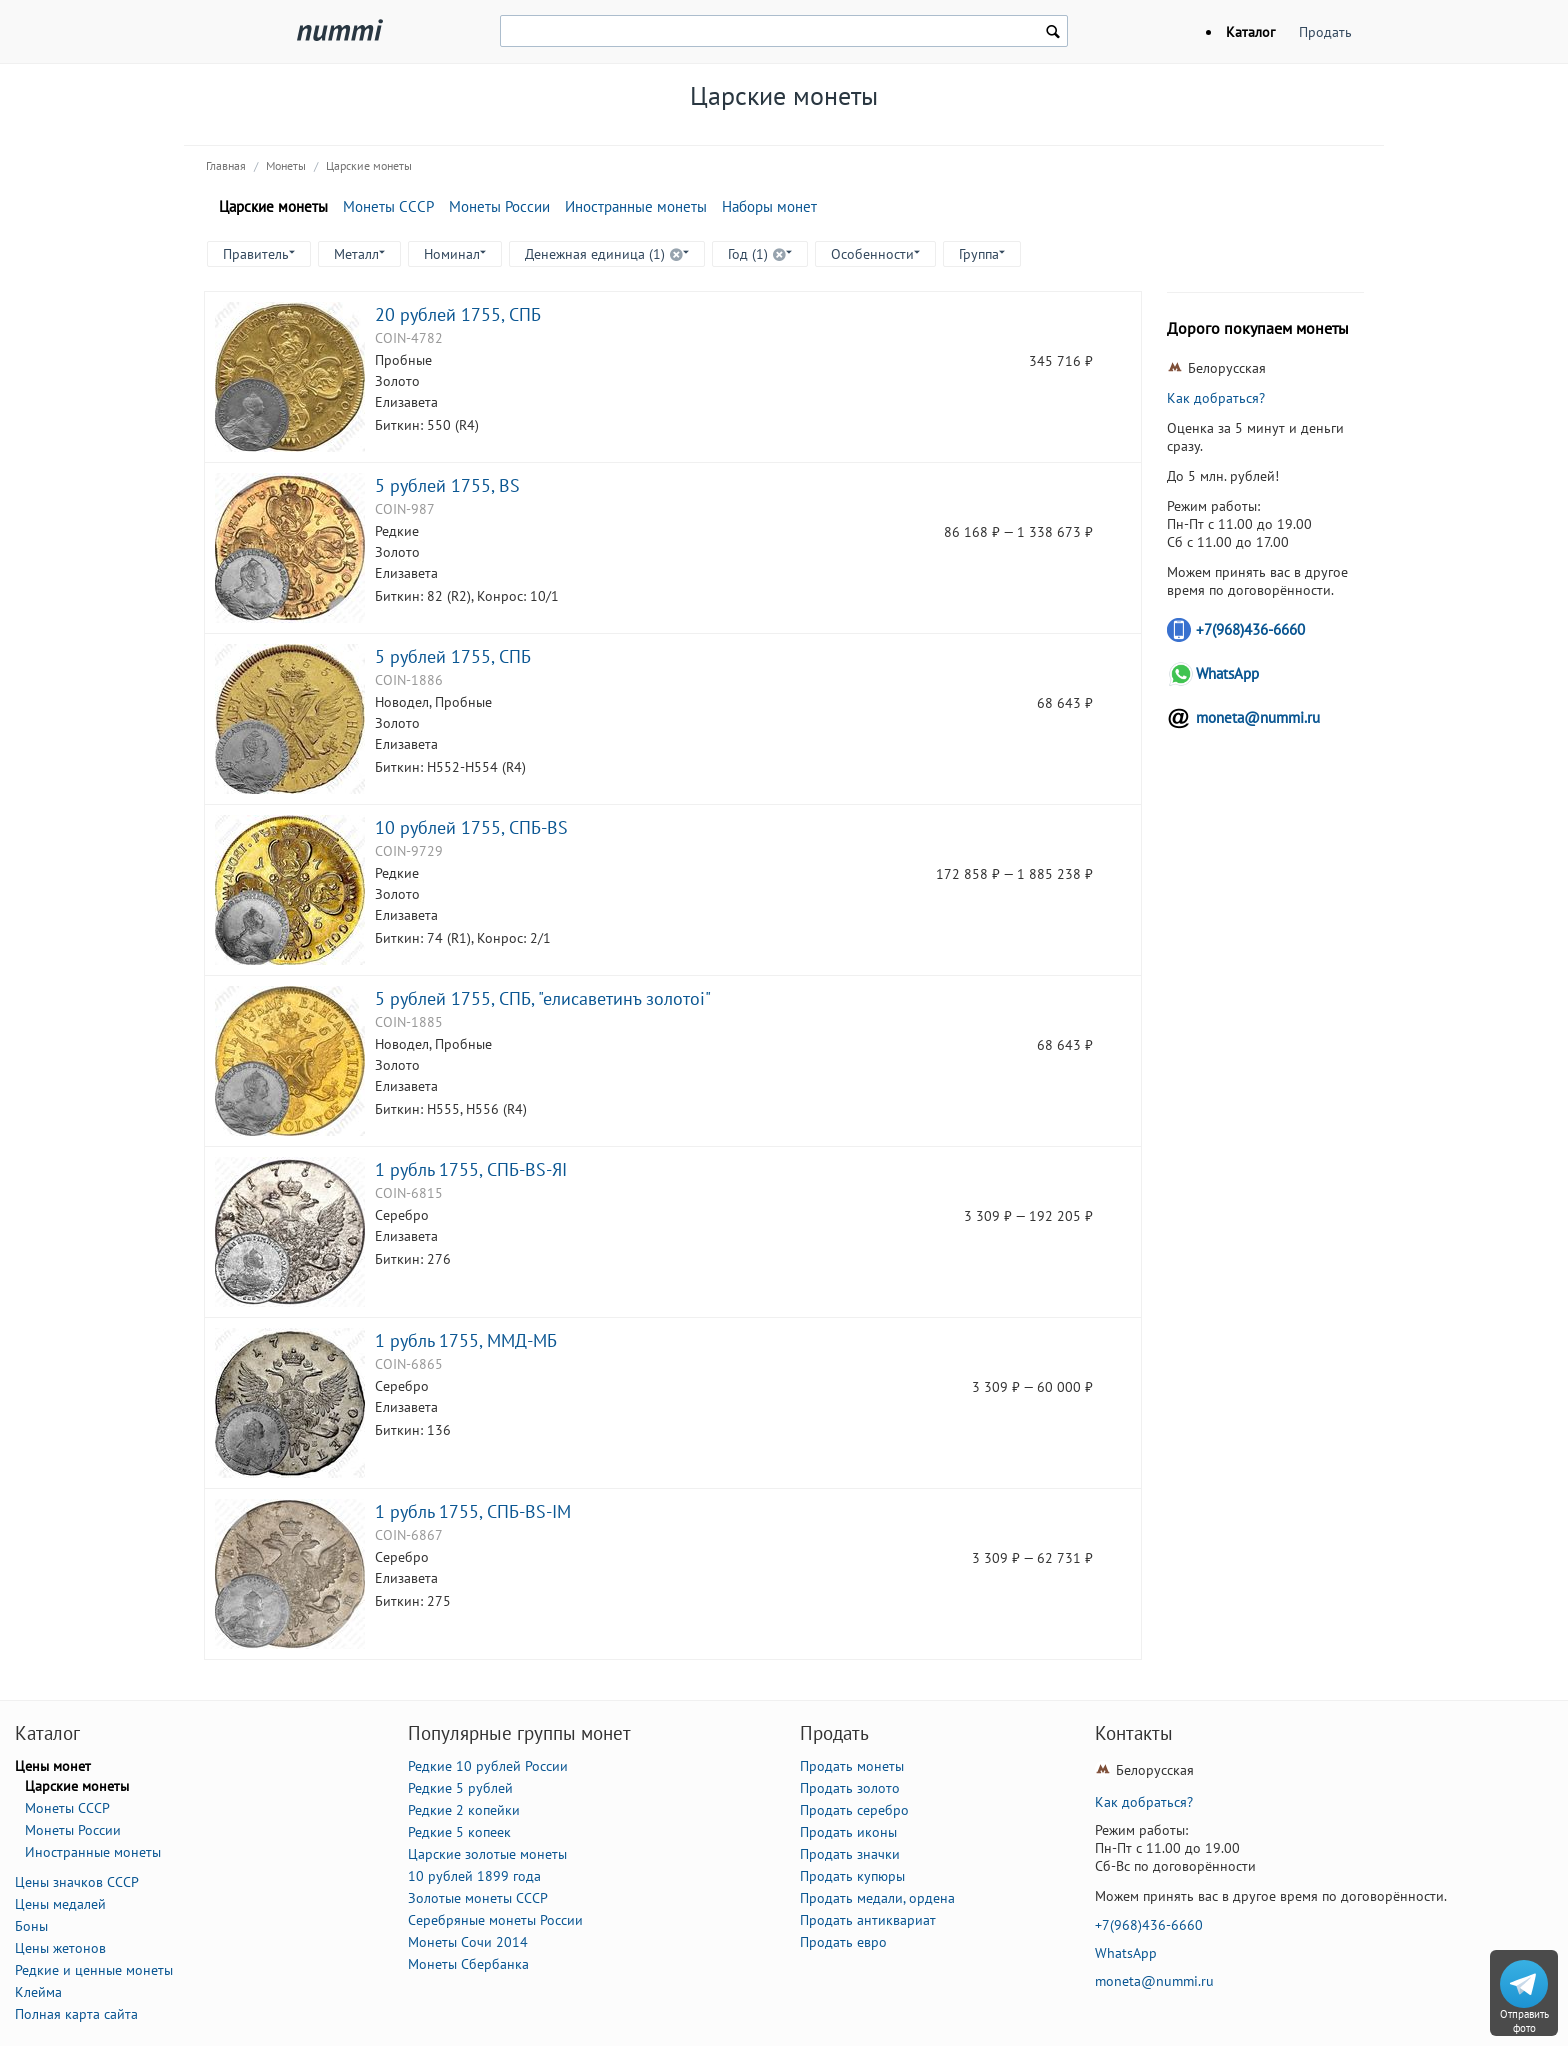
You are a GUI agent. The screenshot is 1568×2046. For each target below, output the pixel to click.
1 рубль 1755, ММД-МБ (466, 1340)
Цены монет (53, 1766)
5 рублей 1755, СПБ (453, 656)
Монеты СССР (388, 206)
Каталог (1250, 32)
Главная (226, 165)
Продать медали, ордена (877, 1898)
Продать (1325, 32)
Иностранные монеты (636, 206)
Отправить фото (1524, 2021)
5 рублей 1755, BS (447, 485)
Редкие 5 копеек (459, 1832)
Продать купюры (852, 1876)
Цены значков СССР (77, 1882)
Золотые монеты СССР (478, 1898)
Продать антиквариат (868, 1920)
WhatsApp (1227, 673)
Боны (31, 1926)
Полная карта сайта (76, 2014)
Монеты (286, 165)
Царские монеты (369, 165)
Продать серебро (854, 1810)
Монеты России (499, 206)
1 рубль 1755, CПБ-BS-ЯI (471, 1169)
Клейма (38, 1992)
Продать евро (843, 1942)
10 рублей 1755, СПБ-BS (471, 827)
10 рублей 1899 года (474, 1876)
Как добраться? (1216, 398)
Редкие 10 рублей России (488, 1766)
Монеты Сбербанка (468, 1964)
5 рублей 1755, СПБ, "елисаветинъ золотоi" (543, 998)
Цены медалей (60, 1904)
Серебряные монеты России (495, 1920)
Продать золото (850, 1788)
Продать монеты (852, 1766)
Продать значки (850, 1854)
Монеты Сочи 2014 (468, 1942)
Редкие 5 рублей (460, 1788)
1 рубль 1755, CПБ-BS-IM (473, 1511)
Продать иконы (848, 1832)
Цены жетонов (60, 1948)
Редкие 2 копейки (464, 1810)
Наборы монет (769, 206)
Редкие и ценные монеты (94, 1970)
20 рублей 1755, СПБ (458, 314)
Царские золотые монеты (487, 1854)
